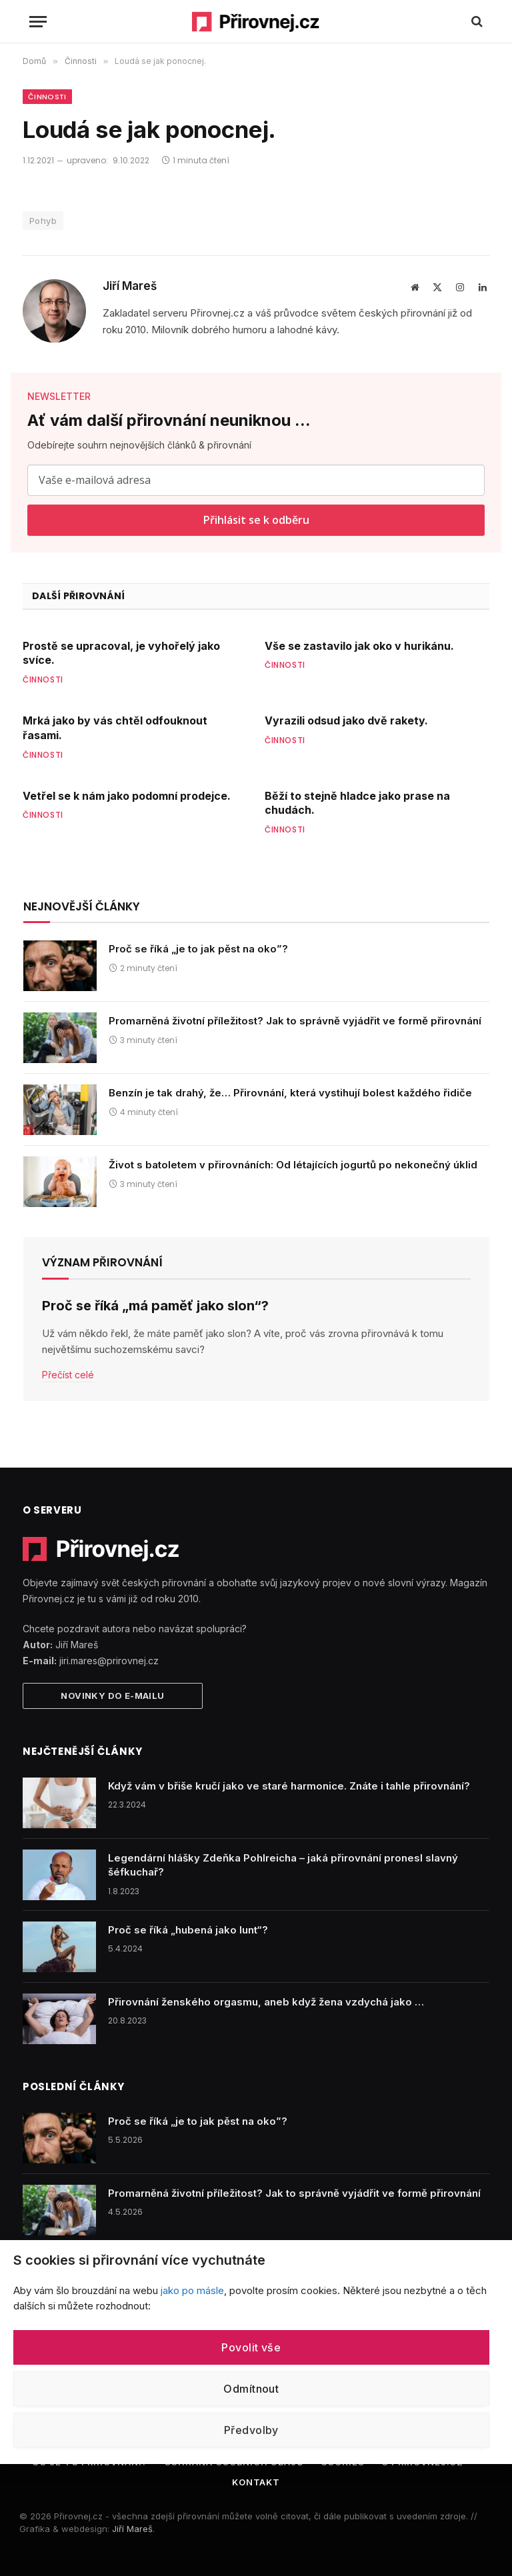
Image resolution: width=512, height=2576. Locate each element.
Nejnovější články (81, 906)
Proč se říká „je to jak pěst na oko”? (198, 948)
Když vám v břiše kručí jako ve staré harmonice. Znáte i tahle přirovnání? (289, 1786)
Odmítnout (251, 2388)
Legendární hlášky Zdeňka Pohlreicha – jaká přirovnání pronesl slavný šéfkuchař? (283, 1865)
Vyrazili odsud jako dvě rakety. (346, 720)
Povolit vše (251, 2347)
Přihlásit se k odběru (256, 520)
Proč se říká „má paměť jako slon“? (155, 1306)
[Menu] (38, 22)
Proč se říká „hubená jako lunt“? (188, 1930)
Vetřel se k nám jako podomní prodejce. (127, 795)
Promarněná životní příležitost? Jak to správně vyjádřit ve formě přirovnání (295, 1020)
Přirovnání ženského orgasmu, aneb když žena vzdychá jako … (266, 2001)
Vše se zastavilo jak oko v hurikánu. (359, 645)
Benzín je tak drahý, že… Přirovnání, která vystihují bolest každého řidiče (290, 1092)
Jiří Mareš (130, 286)
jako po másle (192, 2290)
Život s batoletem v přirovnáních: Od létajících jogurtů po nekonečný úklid (293, 1164)
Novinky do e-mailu (112, 1695)
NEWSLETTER (59, 396)
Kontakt (256, 2482)
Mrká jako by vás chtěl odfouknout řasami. (115, 728)
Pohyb (43, 220)
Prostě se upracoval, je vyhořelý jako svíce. (121, 653)
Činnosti (47, 96)
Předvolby (251, 2430)
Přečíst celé (68, 1374)
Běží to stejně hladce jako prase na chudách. (357, 803)
